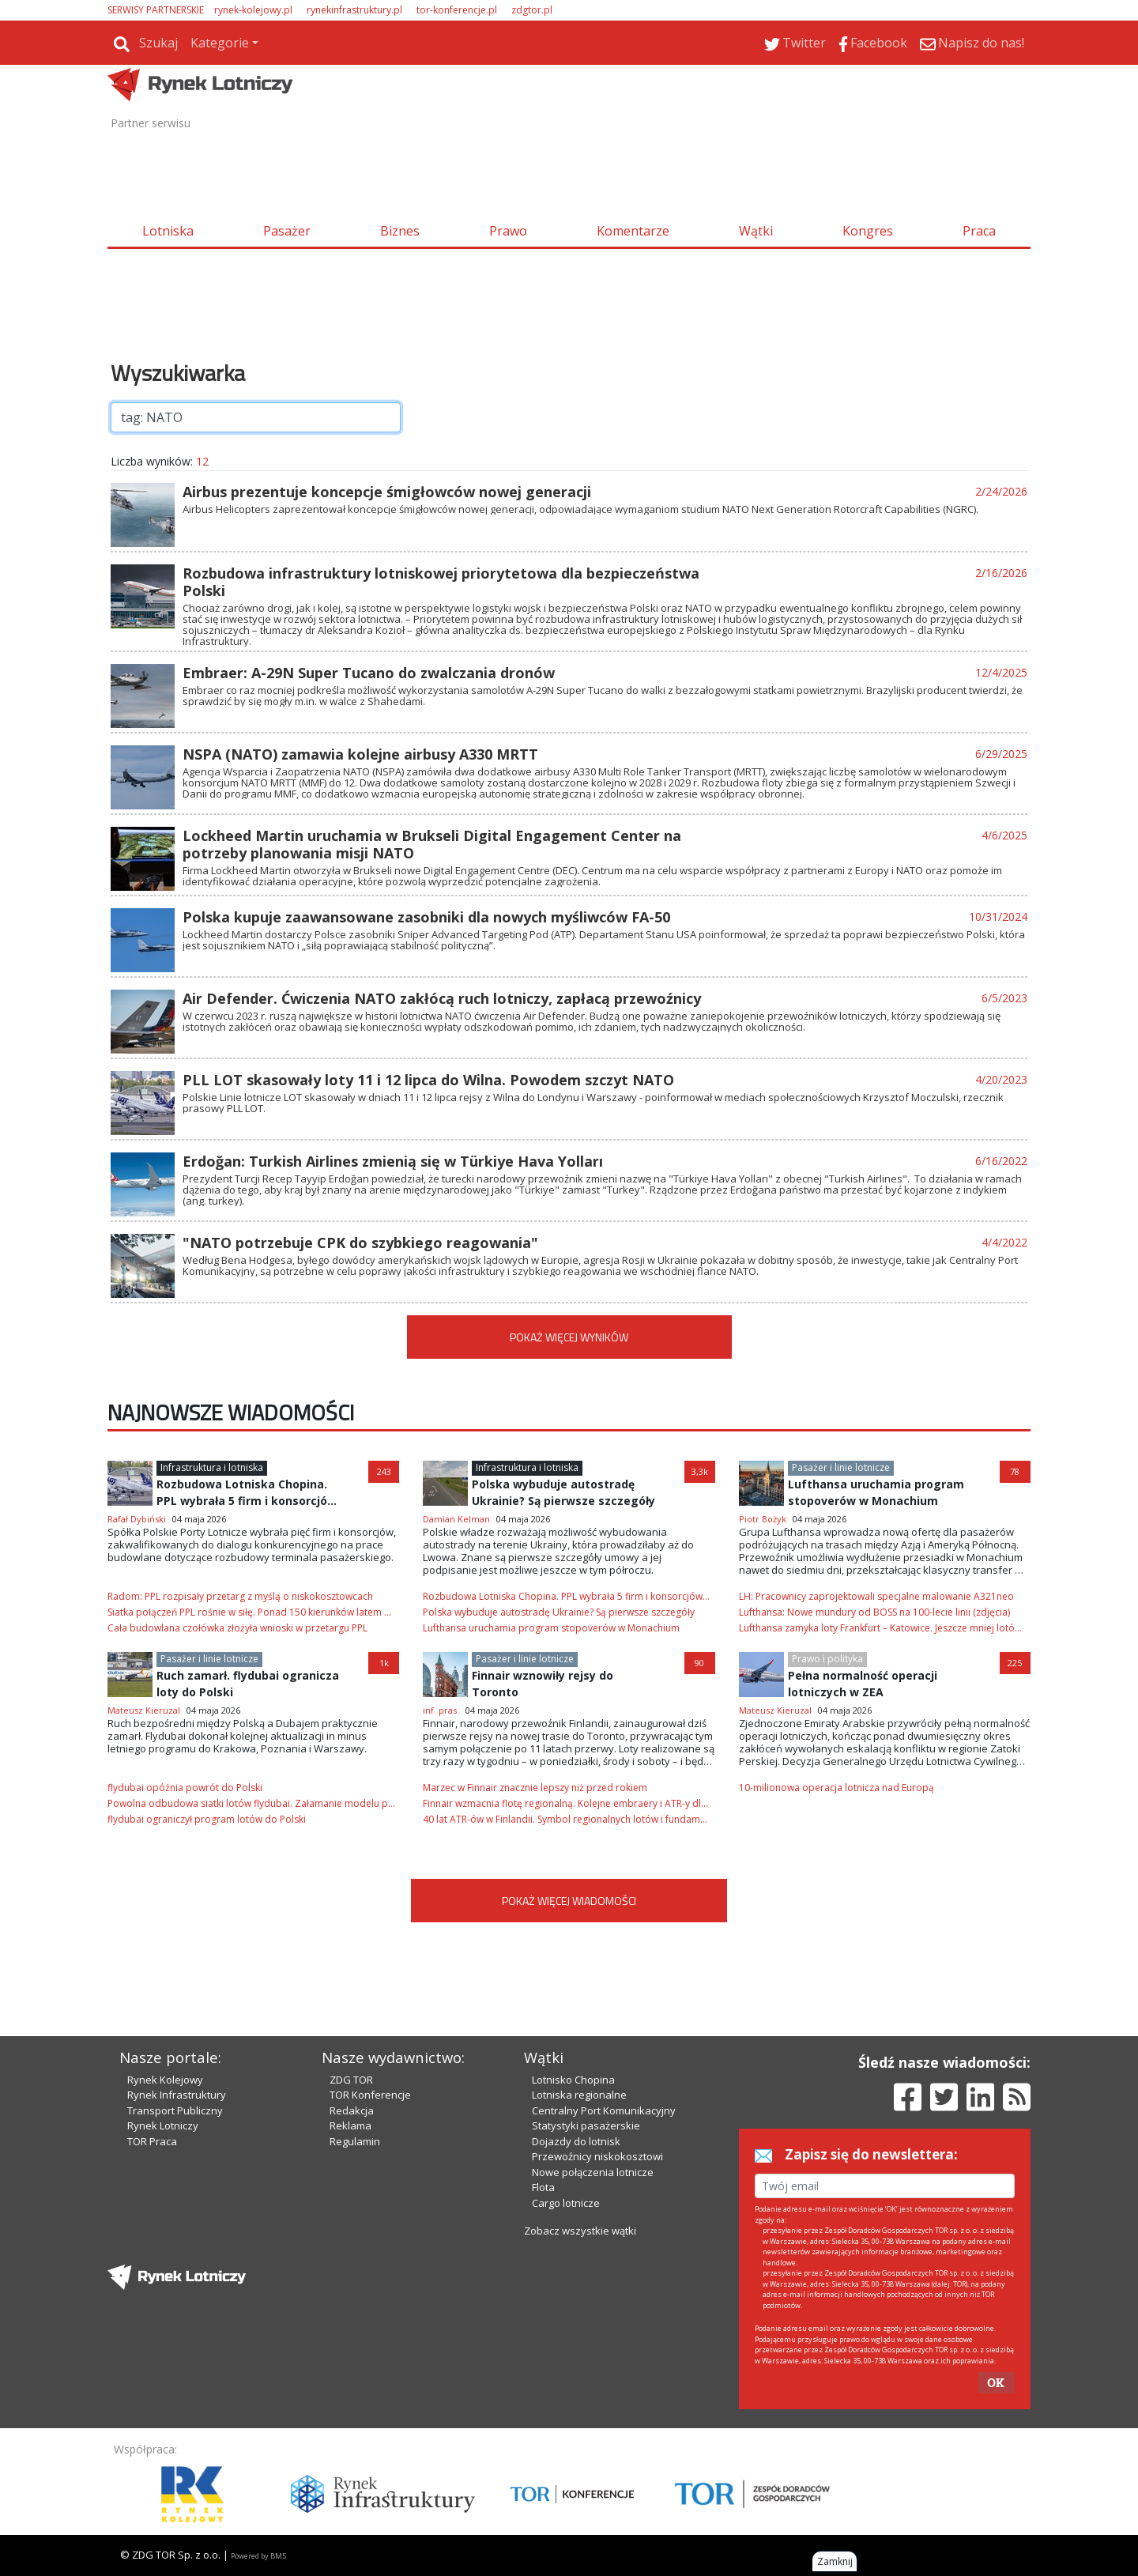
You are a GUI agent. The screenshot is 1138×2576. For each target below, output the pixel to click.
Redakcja (352, 2110)
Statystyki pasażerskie (586, 2125)
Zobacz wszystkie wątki (580, 2230)
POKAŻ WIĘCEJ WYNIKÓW (569, 1337)
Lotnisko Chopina (573, 2079)
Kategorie (219, 42)
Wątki (756, 230)
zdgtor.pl (531, 10)
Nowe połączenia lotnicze (593, 2172)
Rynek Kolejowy (165, 2079)
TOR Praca (152, 2141)
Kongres (867, 230)
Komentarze (633, 230)
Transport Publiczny (175, 2110)
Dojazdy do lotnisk (576, 2141)
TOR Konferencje (370, 2095)
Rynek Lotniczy (162, 2125)
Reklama (350, 2125)
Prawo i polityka (827, 1658)
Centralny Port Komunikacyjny (604, 2110)
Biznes (400, 230)
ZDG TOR (351, 2079)
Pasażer (287, 230)
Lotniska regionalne (579, 2095)
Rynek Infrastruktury (176, 2095)
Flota (543, 2187)
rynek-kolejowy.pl (253, 10)
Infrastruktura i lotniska (211, 1467)
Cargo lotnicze (566, 2203)
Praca (979, 230)
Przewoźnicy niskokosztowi (597, 2156)
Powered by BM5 (258, 2556)
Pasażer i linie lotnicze (841, 1467)
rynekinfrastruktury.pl (354, 10)
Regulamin (355, 2141)
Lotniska (168, 230)
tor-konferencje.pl (456, 10)
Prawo (508, 230)
